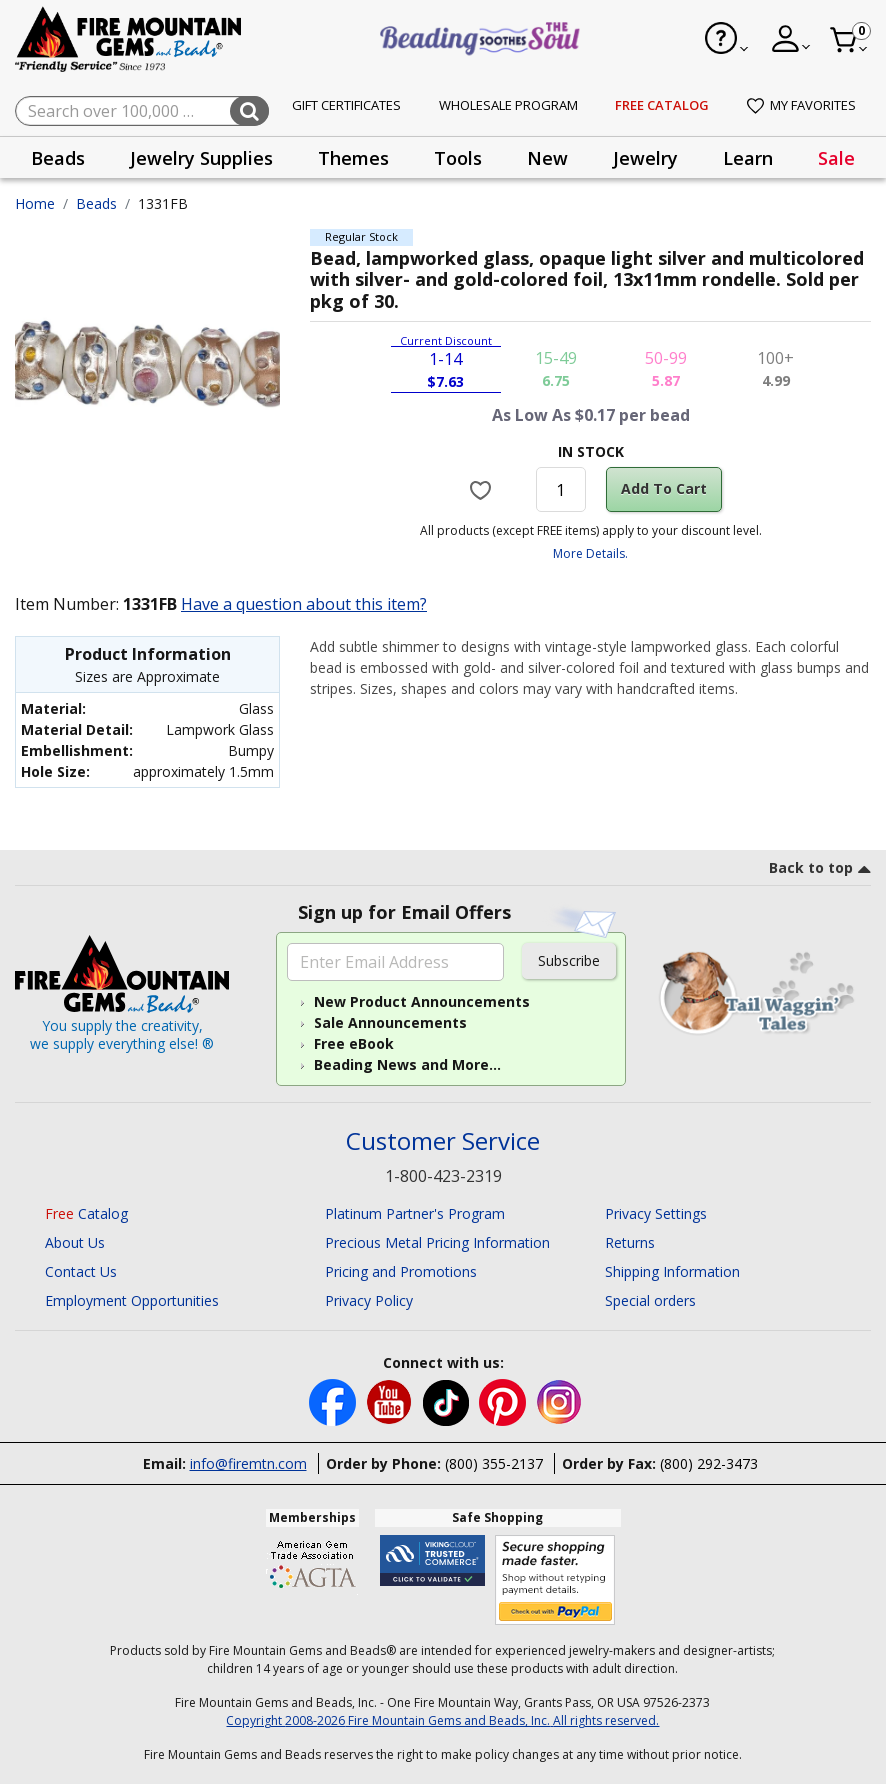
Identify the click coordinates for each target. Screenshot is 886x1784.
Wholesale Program (508, 105)
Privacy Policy (369, 1300)
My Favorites (801, 105)
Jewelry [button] (645, 158)
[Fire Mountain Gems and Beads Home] (129, 37)
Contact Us (81, 1271)
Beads (96, 203)
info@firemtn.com (248, 1463)
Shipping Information (672, 1271)
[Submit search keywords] (249, 111)
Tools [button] (458, 158)
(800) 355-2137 (494, 1463)
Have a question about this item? (304, 604)
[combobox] (142, 111)
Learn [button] (748, 158)
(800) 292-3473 (709, 1463)
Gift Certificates (346, 105)
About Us (75, 1242)
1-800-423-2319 (443, 1176)
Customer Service (443, 1141)
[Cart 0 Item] (849, 40)
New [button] (547, 158)
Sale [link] (836, 158)
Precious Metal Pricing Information (437, 1242)
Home (35, 203)
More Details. (590, 553)
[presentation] (58, 157)
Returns (630, 1242)
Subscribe (569, 960)
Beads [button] (58, 158)
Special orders (650, 1300)
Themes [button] (353, 158)
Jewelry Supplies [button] (201, 158)
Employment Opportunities (132, 1300)
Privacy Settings (656, 1213)
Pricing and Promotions (401, 1271)
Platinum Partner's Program (415, 1213)
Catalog (86, 1213)
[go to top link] (820, 871)
